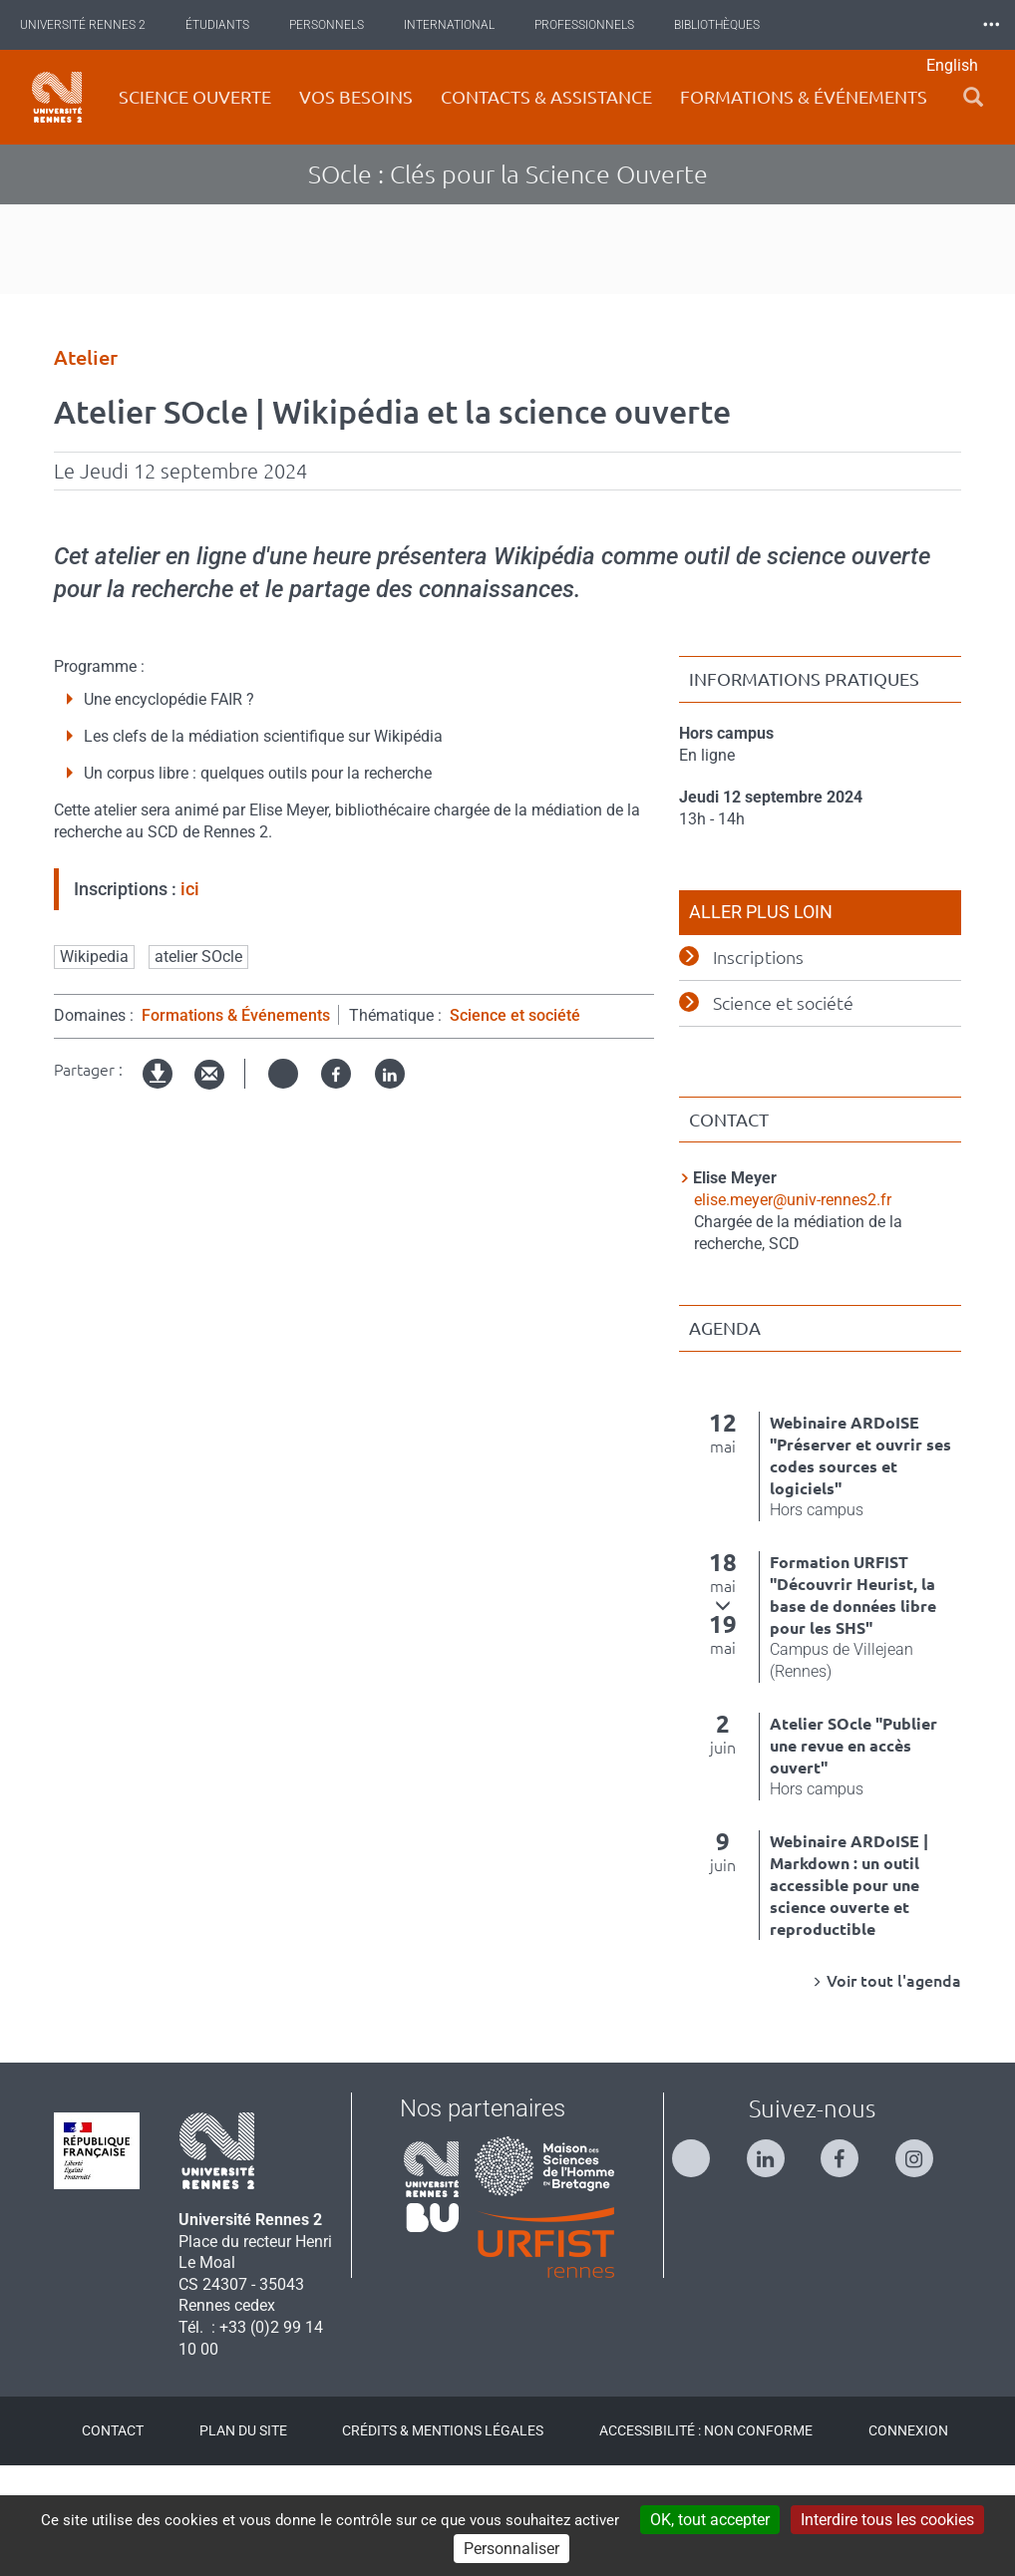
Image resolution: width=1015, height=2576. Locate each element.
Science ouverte (195, 97)
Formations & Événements (236, 1126)
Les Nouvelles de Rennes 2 (897, 25)
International (464, 25)
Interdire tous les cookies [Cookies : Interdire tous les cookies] (887, 2519)
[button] (973, 97)
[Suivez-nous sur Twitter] (701, 2260)
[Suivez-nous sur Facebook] (849, 2260)
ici (189, 999)
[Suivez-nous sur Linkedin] (776, 2260)
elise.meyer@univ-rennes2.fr (792, 1310)
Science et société (515, 1126)
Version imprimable (158, 1200)
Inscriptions (758, 1067)
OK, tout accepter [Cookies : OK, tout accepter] (710, 2519)
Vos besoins (356, 97)
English (952, 65)
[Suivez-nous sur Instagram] (924, 2260)
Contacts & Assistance (546, 97)
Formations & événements (803, 97)
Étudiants (232, 25)
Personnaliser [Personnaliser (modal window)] (511, 2548)
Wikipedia (94, 1067)
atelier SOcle (198, 1067)
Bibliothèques (732, 25)
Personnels (341, 25)
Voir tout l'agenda (894, 2091)
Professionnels (599, 25)
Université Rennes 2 (98, 25)
